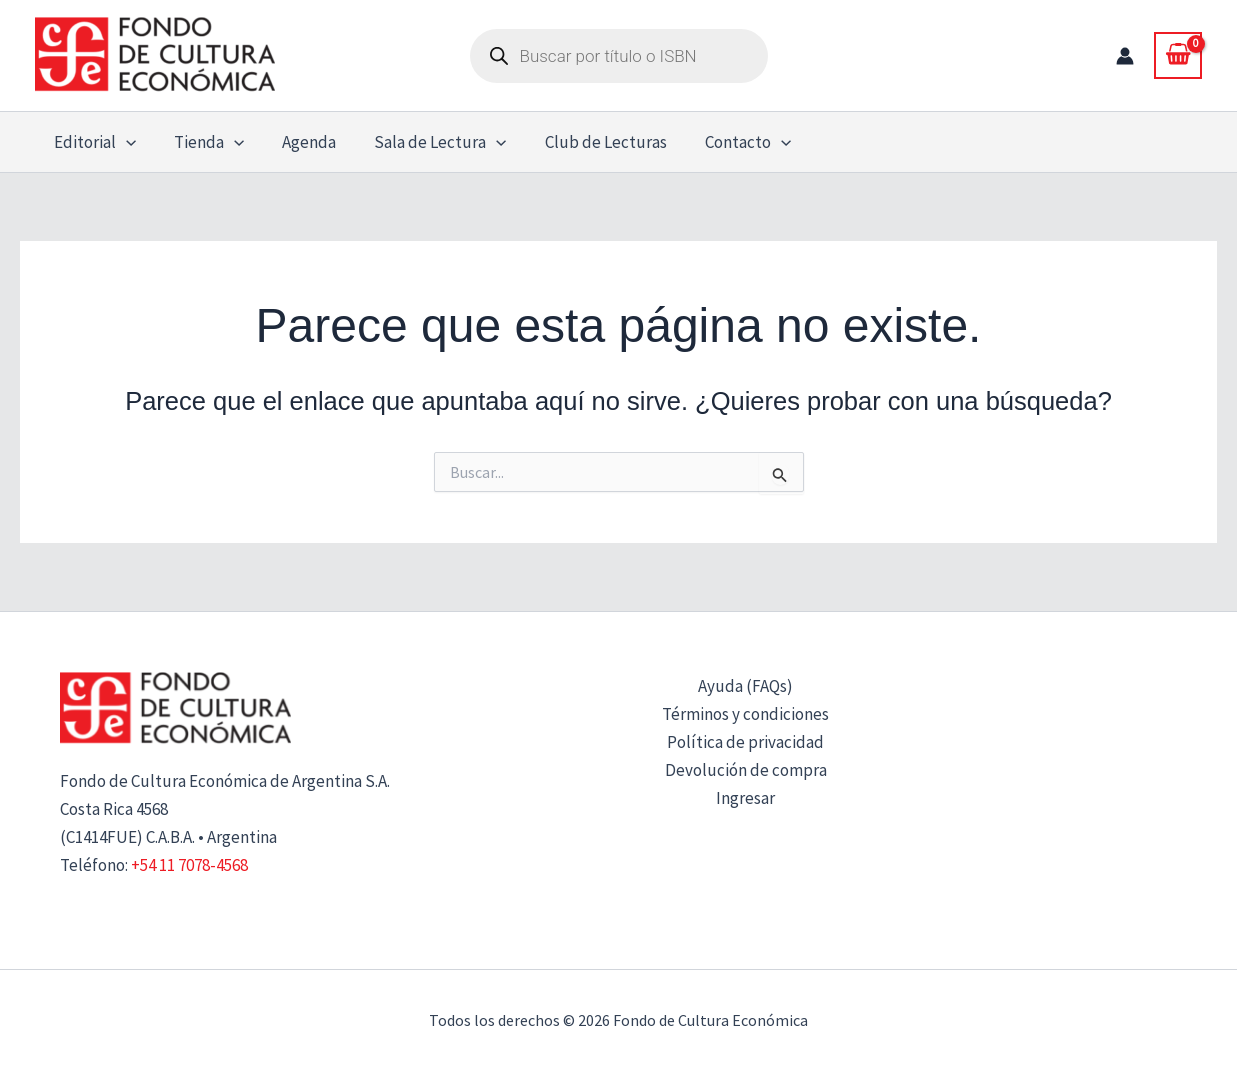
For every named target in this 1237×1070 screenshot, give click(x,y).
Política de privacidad (745, 742)
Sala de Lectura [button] (426, 142)
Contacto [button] (726, 142)
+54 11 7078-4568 (189, 865)
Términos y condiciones (745, 714)
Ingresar (745, 798)
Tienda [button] (203, 142)
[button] (124, 142)
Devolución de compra (746, 770)
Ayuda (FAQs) (745, 686)
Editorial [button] (93, 142)
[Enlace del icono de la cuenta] (1125, 56)
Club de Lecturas (588, 142)
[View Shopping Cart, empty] (1178, 55)
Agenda (299, 142)
